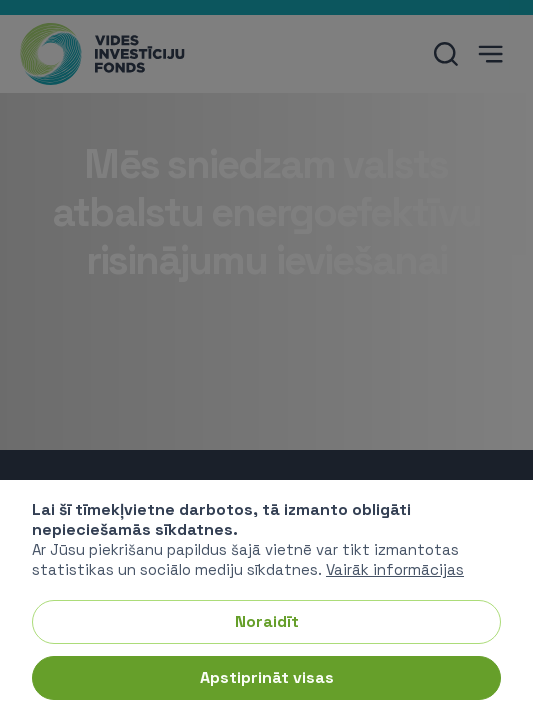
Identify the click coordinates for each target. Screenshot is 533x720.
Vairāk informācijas (395, 569)
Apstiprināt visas (267, 677)
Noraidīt (267, 621)
